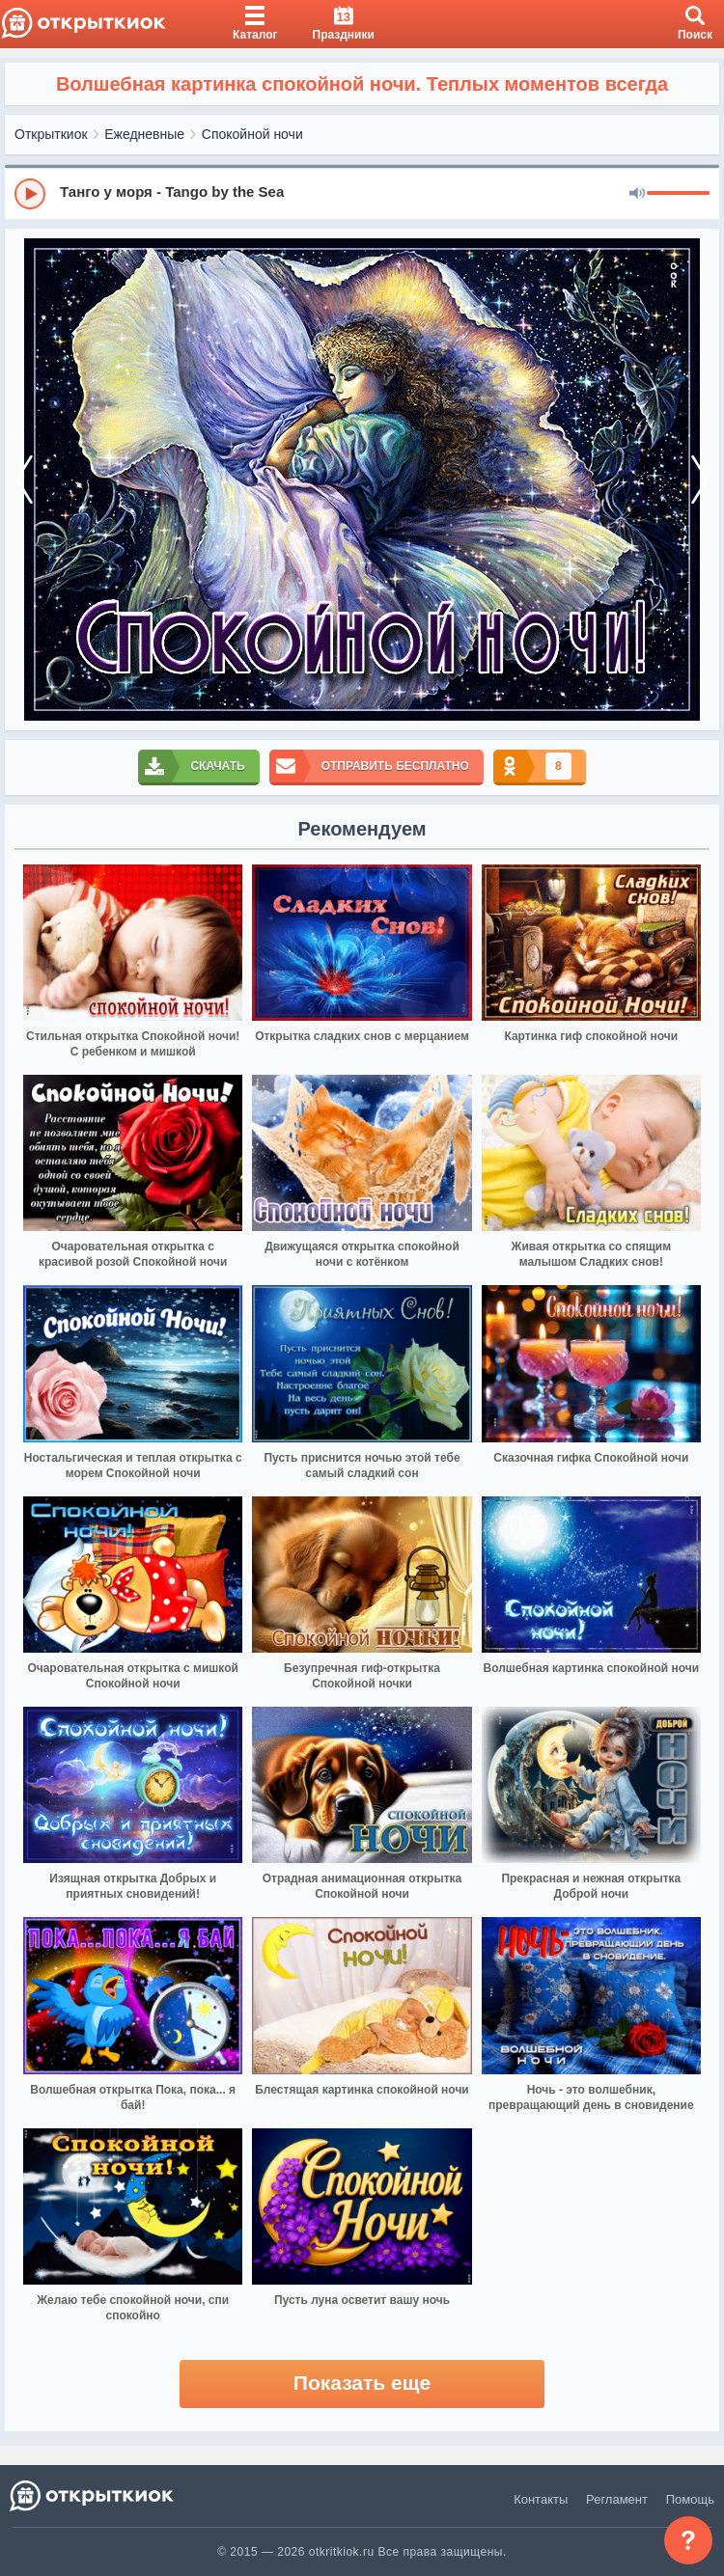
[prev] (24, 479)
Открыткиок (51, 134)
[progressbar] (678, 194)
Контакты (541, 2499)
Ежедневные (144, 134)
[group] (362, 193)
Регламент (617, 2499)
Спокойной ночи (252, 134)
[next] (699, 479)
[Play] (29, 193)
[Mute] (637, 194)
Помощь (690, 2499)
